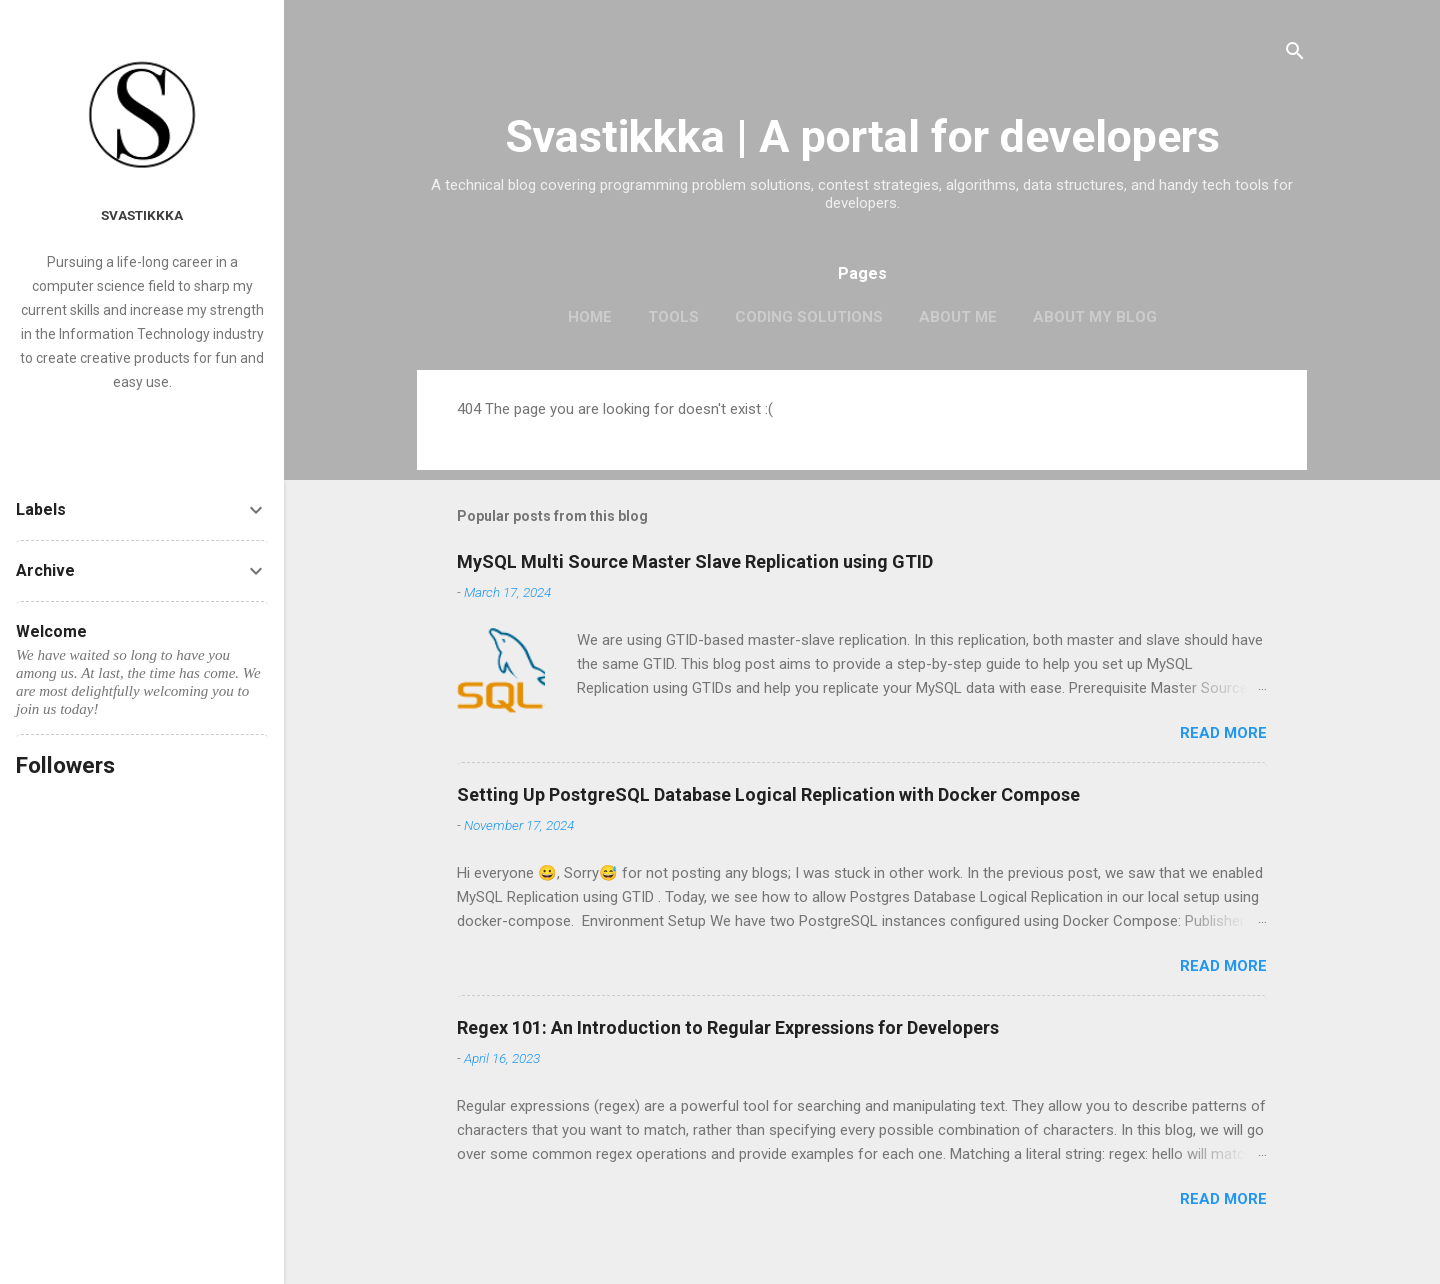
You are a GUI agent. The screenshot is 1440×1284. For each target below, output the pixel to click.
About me (958, 317)
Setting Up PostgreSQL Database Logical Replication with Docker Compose (768, 794)
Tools (673, 317)
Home (590, 317)
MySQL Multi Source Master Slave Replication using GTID (695, 561)
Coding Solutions (809, 317)
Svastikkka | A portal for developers (862, 136)
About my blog (1095, 317)
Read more (1223, 733)
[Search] (1295, 54)
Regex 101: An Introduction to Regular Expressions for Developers (728, 1027)
